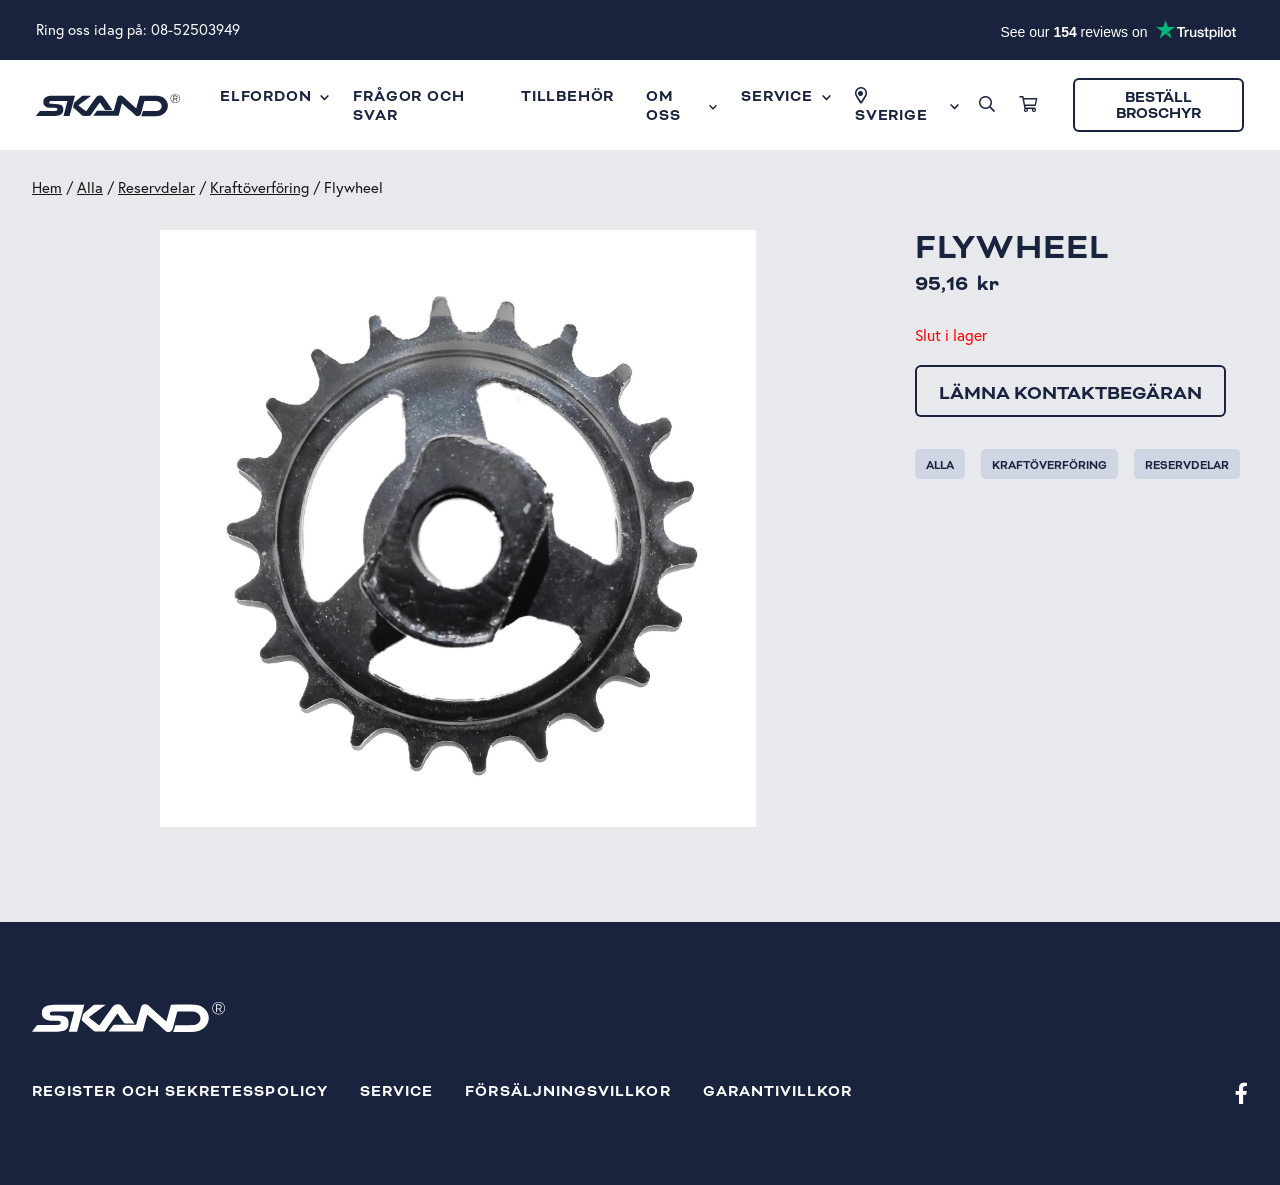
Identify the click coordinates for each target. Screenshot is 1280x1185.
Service (396, 1091)
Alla (90, 187)
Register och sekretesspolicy (180, 1091)
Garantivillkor (778, 1091)
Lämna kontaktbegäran (1070, 393)
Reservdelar (156, 187)
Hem (47, 187)
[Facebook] (1241, 1092)
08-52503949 (195, 29)
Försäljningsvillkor (567, 1091)
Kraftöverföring (259, 187)
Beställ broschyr (1158, 105)
